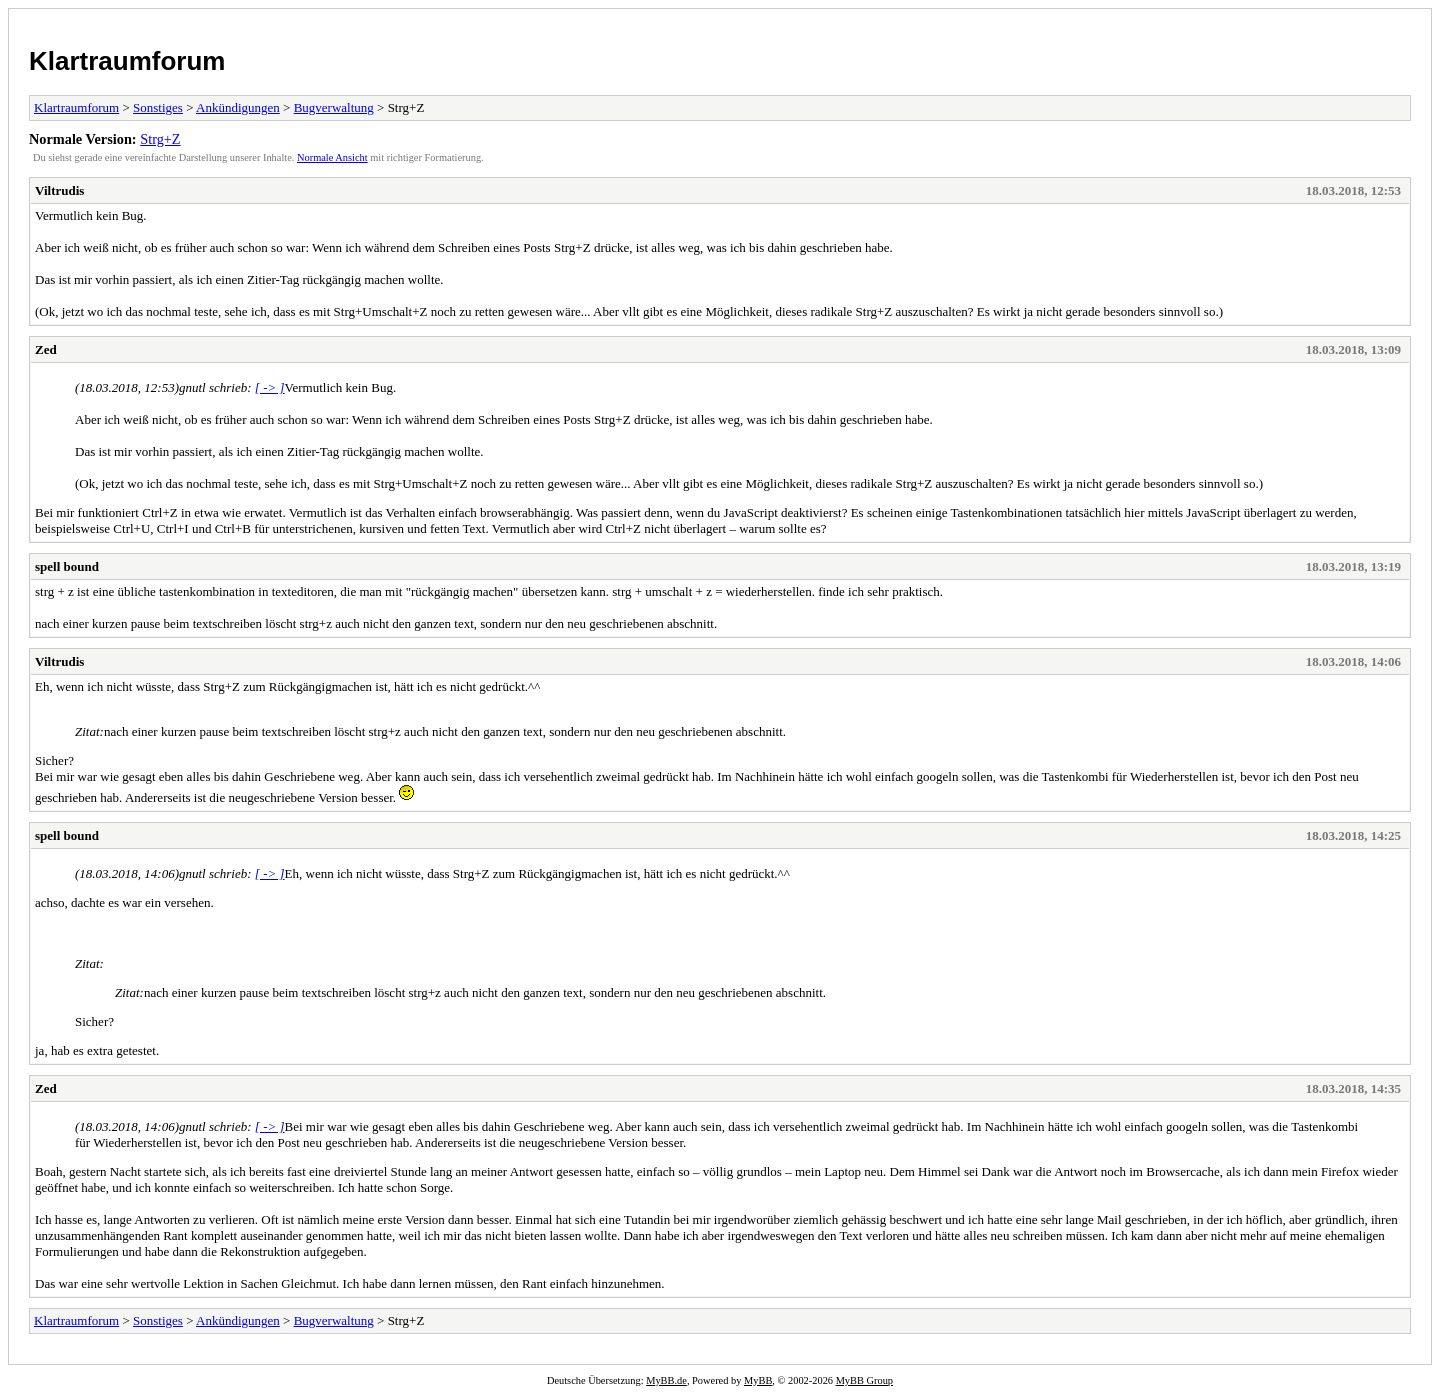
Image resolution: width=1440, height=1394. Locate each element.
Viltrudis (59, 190)
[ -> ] (270, 387)
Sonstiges (158, 107)
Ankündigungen (238, 107)
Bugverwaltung (334, 107)
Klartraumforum (127, 61)
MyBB (758, 1380)
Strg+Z (160, 139)
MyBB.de (666, 1380)
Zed (46, 349)
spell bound (67, 566)
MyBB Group (864, 1380)
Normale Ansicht (332, 157)
